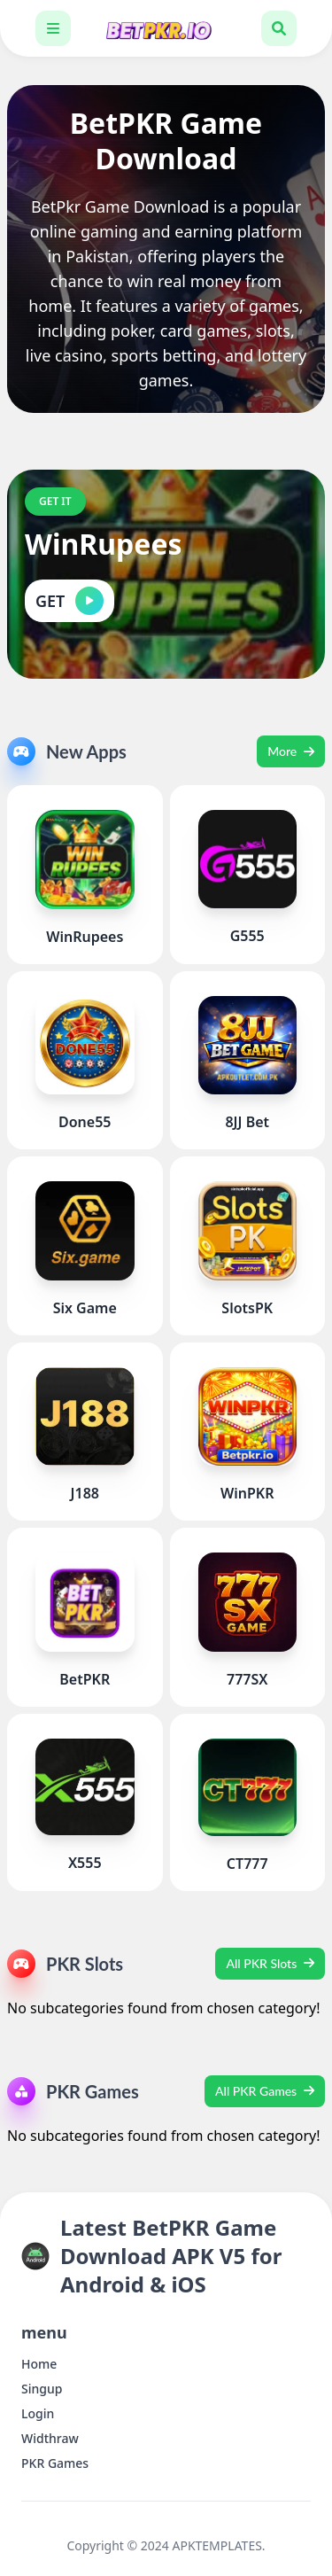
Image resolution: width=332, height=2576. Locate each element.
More (290, 751)
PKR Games (55, 2463)
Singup (41, 2388)
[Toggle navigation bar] (53, 28)
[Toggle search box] (279, 28)
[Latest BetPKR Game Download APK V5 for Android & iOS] (166, 28)
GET (69, 601)
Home (39, 2363)
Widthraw (50, 2438)
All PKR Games (264, 2090)
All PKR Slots (270, 1963)
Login (37, 2413)
